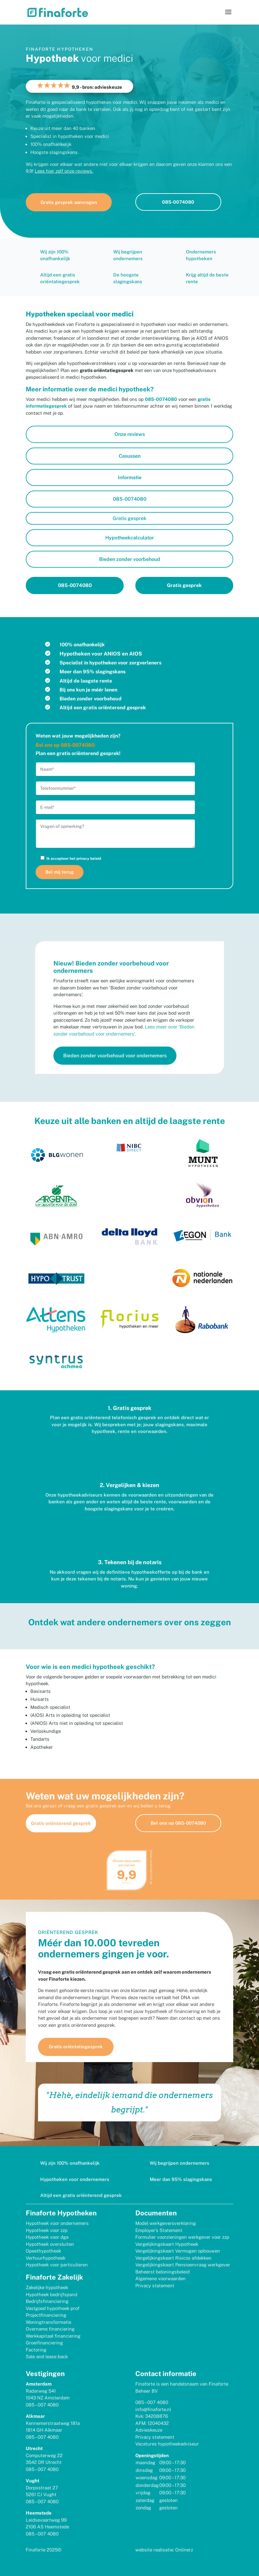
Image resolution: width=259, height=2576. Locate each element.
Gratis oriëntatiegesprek (81, 2046)
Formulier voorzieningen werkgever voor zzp (182, 2236)
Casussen (130, 456)
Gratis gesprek (129, 518)
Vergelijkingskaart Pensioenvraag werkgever (182, 2264)
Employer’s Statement (158, 2230)
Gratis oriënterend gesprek (61, 1823)
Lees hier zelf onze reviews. (64, 171)
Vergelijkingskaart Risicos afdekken (173, 2257)
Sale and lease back (47, 2356)
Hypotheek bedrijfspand (51, 2294)
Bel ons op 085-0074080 (178, 1823)
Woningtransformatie (48, 2321)
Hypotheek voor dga (47, 2236)
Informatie (129, 477)
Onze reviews (129, 434)
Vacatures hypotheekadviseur (167, 2443)
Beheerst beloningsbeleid (162, 2271)
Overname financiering (50, 2328)
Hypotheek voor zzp (47, 2230)
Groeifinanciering (44, 2342)
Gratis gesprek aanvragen (69, 202)
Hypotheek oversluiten (50, 2243)
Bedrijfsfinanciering (47, 2301)
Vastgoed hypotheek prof (52, 2308)
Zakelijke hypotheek (47, 2287)
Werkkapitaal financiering (53, 2335)
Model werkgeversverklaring (165, 2223)
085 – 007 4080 (42, 2404)
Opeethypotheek (43, 2250)
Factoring (36, 2349)
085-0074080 (178, 202)
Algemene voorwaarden (160, 2278)
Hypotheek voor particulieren (57, 2264)
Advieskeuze (148, 2429)
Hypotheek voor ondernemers (57, 2223)
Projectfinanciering (46, 2314)
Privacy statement (154, 2285)
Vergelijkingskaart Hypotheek (166, 2243)
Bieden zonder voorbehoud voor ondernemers (115, 1056)
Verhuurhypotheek (45, 2257)
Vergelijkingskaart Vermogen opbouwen (177, 2250)
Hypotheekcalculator (129, 538)
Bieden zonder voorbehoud (129, 559)
